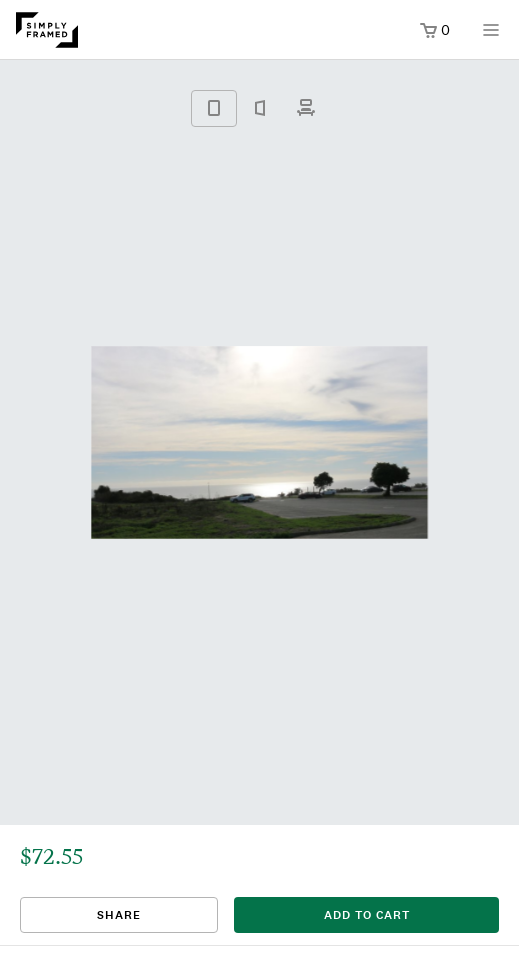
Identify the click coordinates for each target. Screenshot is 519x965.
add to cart (367, 915)
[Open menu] (491, 36)
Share (119, 915)
